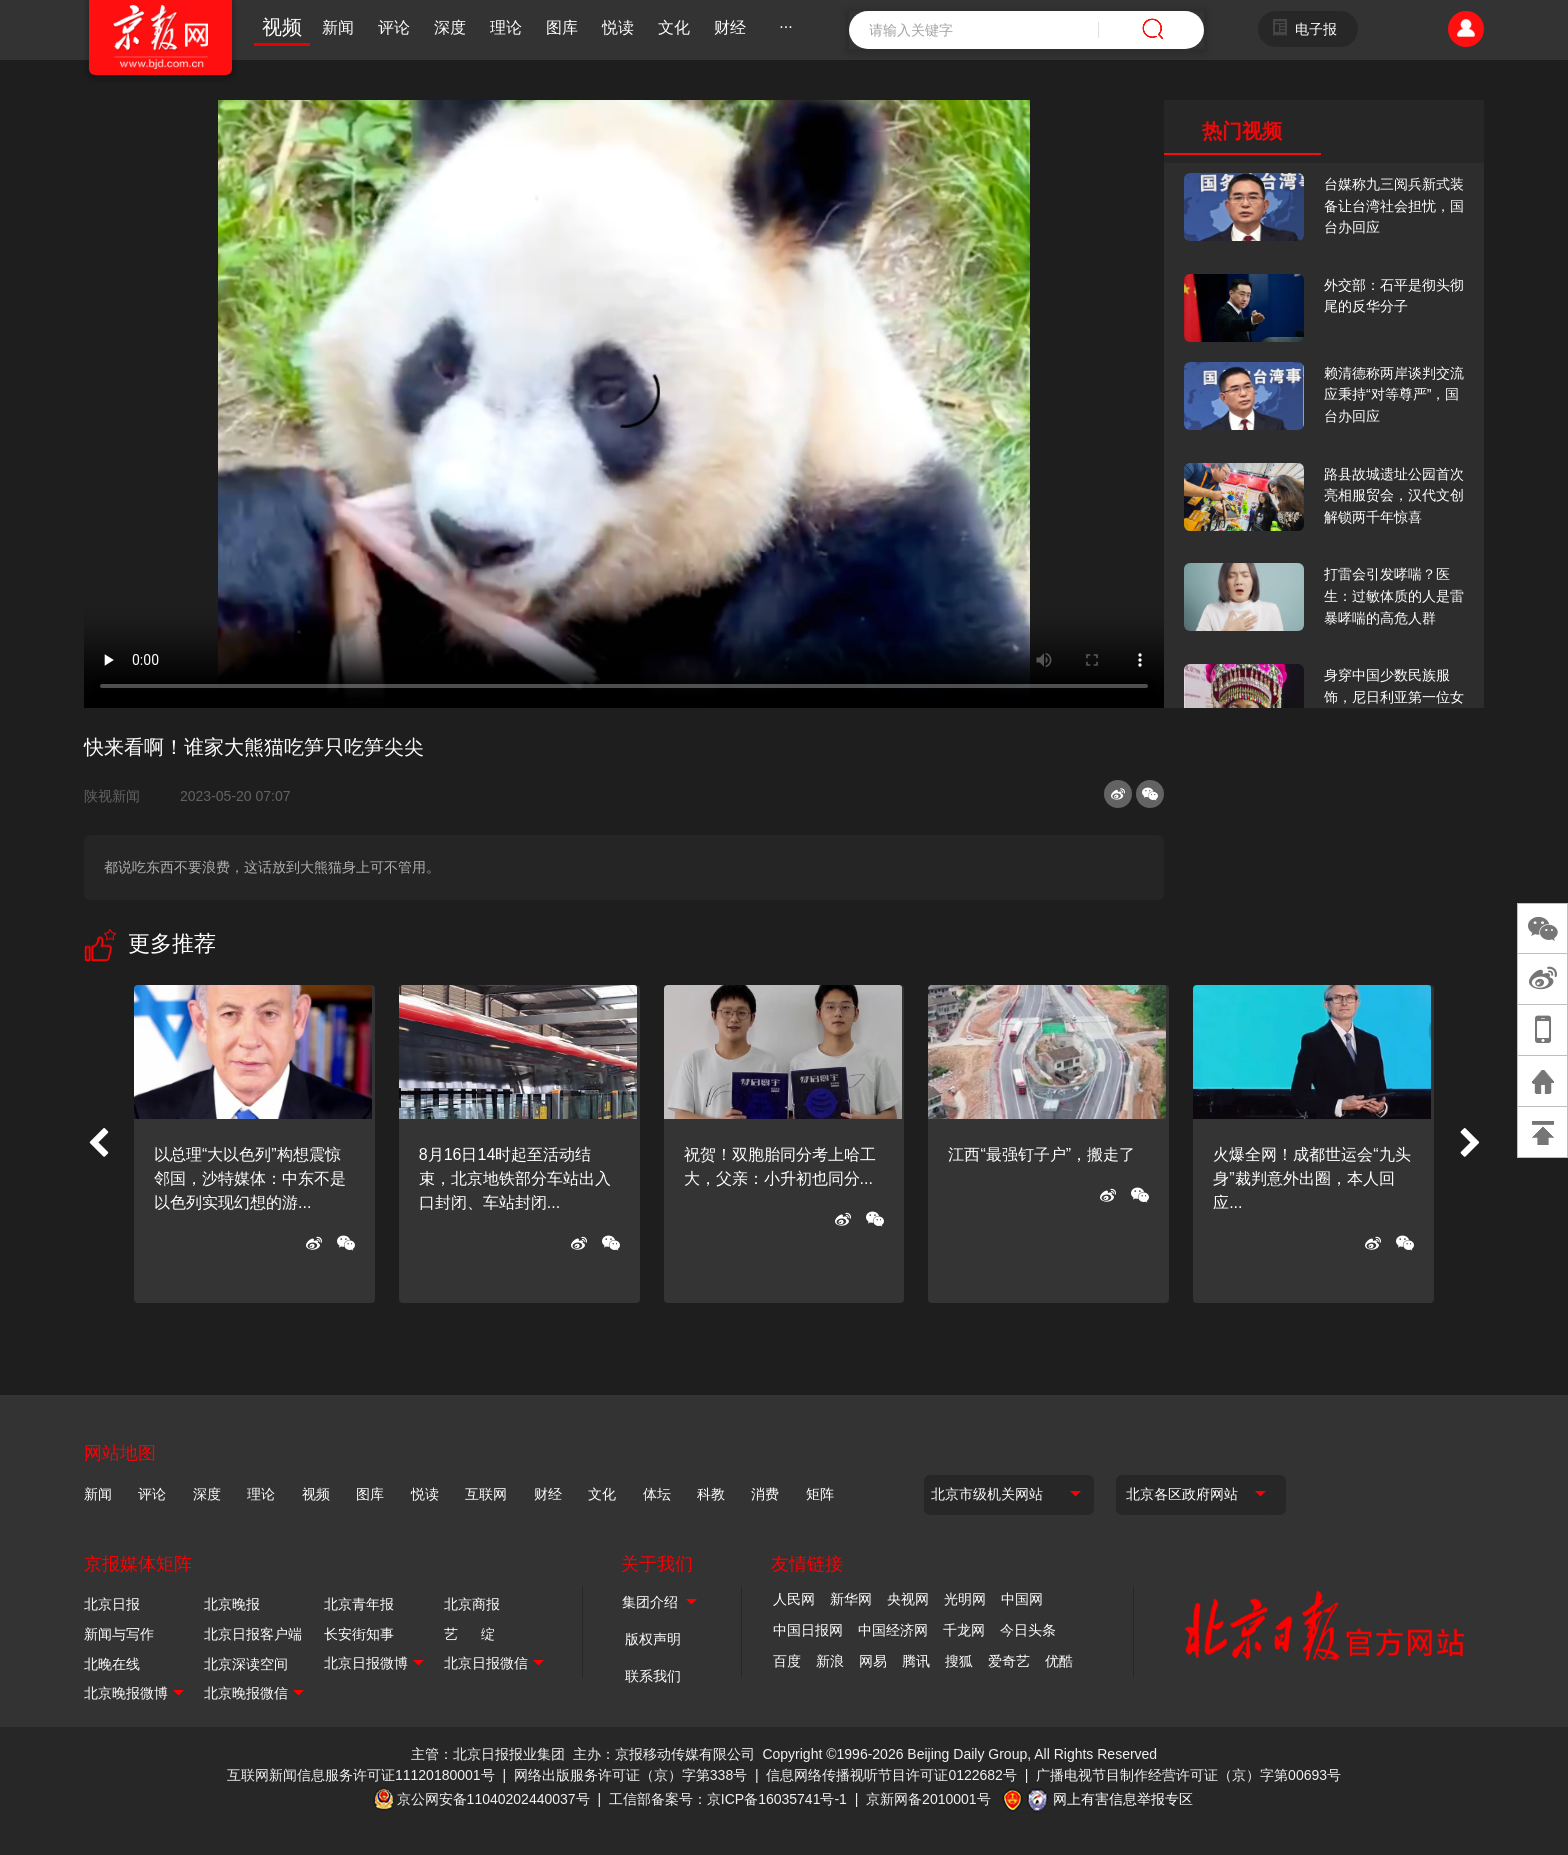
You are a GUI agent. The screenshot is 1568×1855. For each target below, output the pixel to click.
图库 (562, 27)
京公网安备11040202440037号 (493, 1799)
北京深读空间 (246, 1664)
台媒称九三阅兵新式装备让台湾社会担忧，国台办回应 (1394, 205)
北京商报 (472, 1604)
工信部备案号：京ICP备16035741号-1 (728, 1799)
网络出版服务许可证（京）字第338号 (630, 1775)
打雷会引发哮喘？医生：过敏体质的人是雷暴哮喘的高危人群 (1394, 595)
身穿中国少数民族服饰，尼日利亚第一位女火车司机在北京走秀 (1394, 696)
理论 (506, 27)
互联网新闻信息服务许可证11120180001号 (361, 1775)
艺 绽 (469, 1634)
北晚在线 (112, 1664)
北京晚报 (232, 1604)
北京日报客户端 (253, 1634)
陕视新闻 (120, 796)
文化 (674, 27)
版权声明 (653, 1639)
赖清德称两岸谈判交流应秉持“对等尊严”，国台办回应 (1394, 394)
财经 (730, 27)
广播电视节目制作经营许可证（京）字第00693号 (1188, 1775)
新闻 (338, 27)
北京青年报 (359, 1604)
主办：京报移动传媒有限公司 (664, 1754)
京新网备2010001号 (928, 1799)
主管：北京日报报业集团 (488, 1754)
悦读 (618, 27)
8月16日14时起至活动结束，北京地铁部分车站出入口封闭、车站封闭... (515, 1178)
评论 (394, 27)
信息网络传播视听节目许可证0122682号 (891, 1775)
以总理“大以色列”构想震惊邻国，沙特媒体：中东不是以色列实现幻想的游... (250, 1178)
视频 (282, 27)
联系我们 (653, 1676)
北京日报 (112, 1604)
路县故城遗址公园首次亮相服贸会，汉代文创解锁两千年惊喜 (1394, 495)
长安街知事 (359, 1634)
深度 (450, 27)
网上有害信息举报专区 (1123, 1799)
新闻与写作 (119, 1634)
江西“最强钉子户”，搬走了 (1041, 1154)
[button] (98, 1144)
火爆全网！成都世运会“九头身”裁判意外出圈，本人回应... (1311, 1178)
